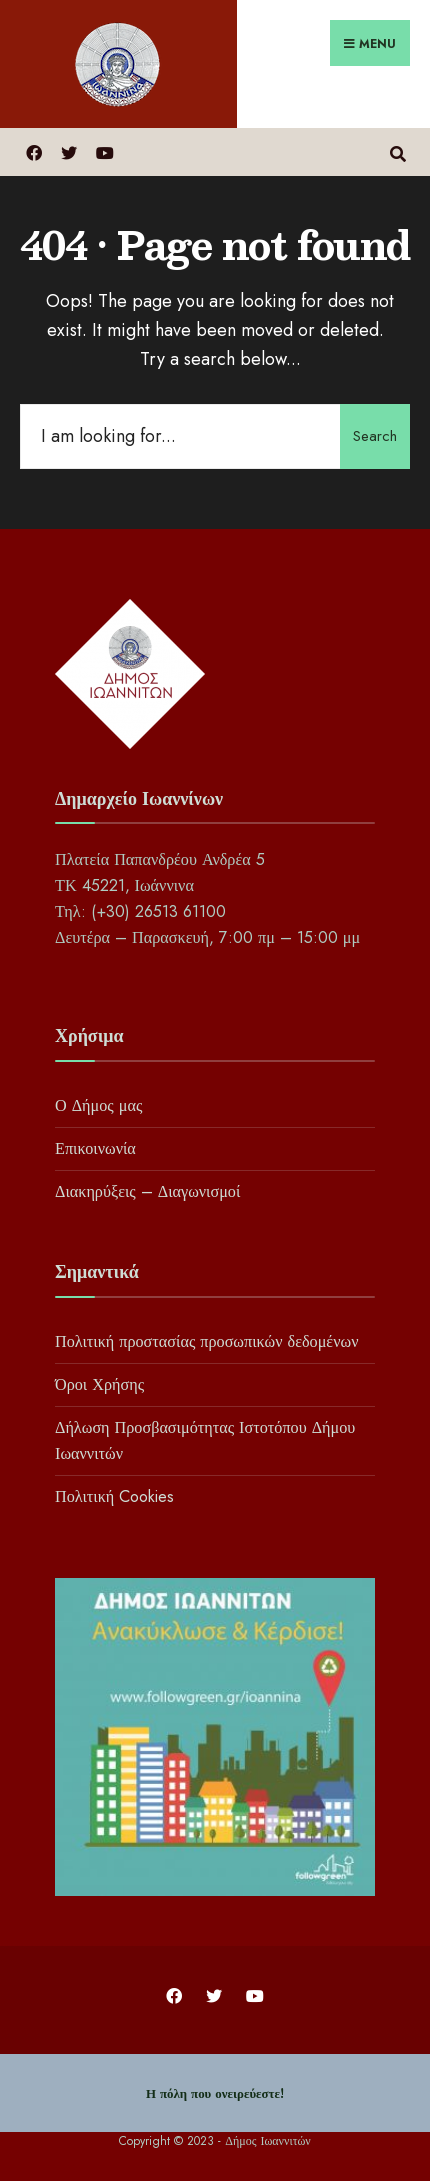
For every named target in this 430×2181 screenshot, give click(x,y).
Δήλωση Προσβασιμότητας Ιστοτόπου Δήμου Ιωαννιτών (205, 1440)
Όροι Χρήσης (99, 1384)
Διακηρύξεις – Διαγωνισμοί (147, 1191)
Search (375, 436)
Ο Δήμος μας (98, 1105)
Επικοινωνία (95, 1148)
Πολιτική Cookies (114, 1496)
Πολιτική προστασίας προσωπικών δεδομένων (206, 1341)
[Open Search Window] (397, 151)
